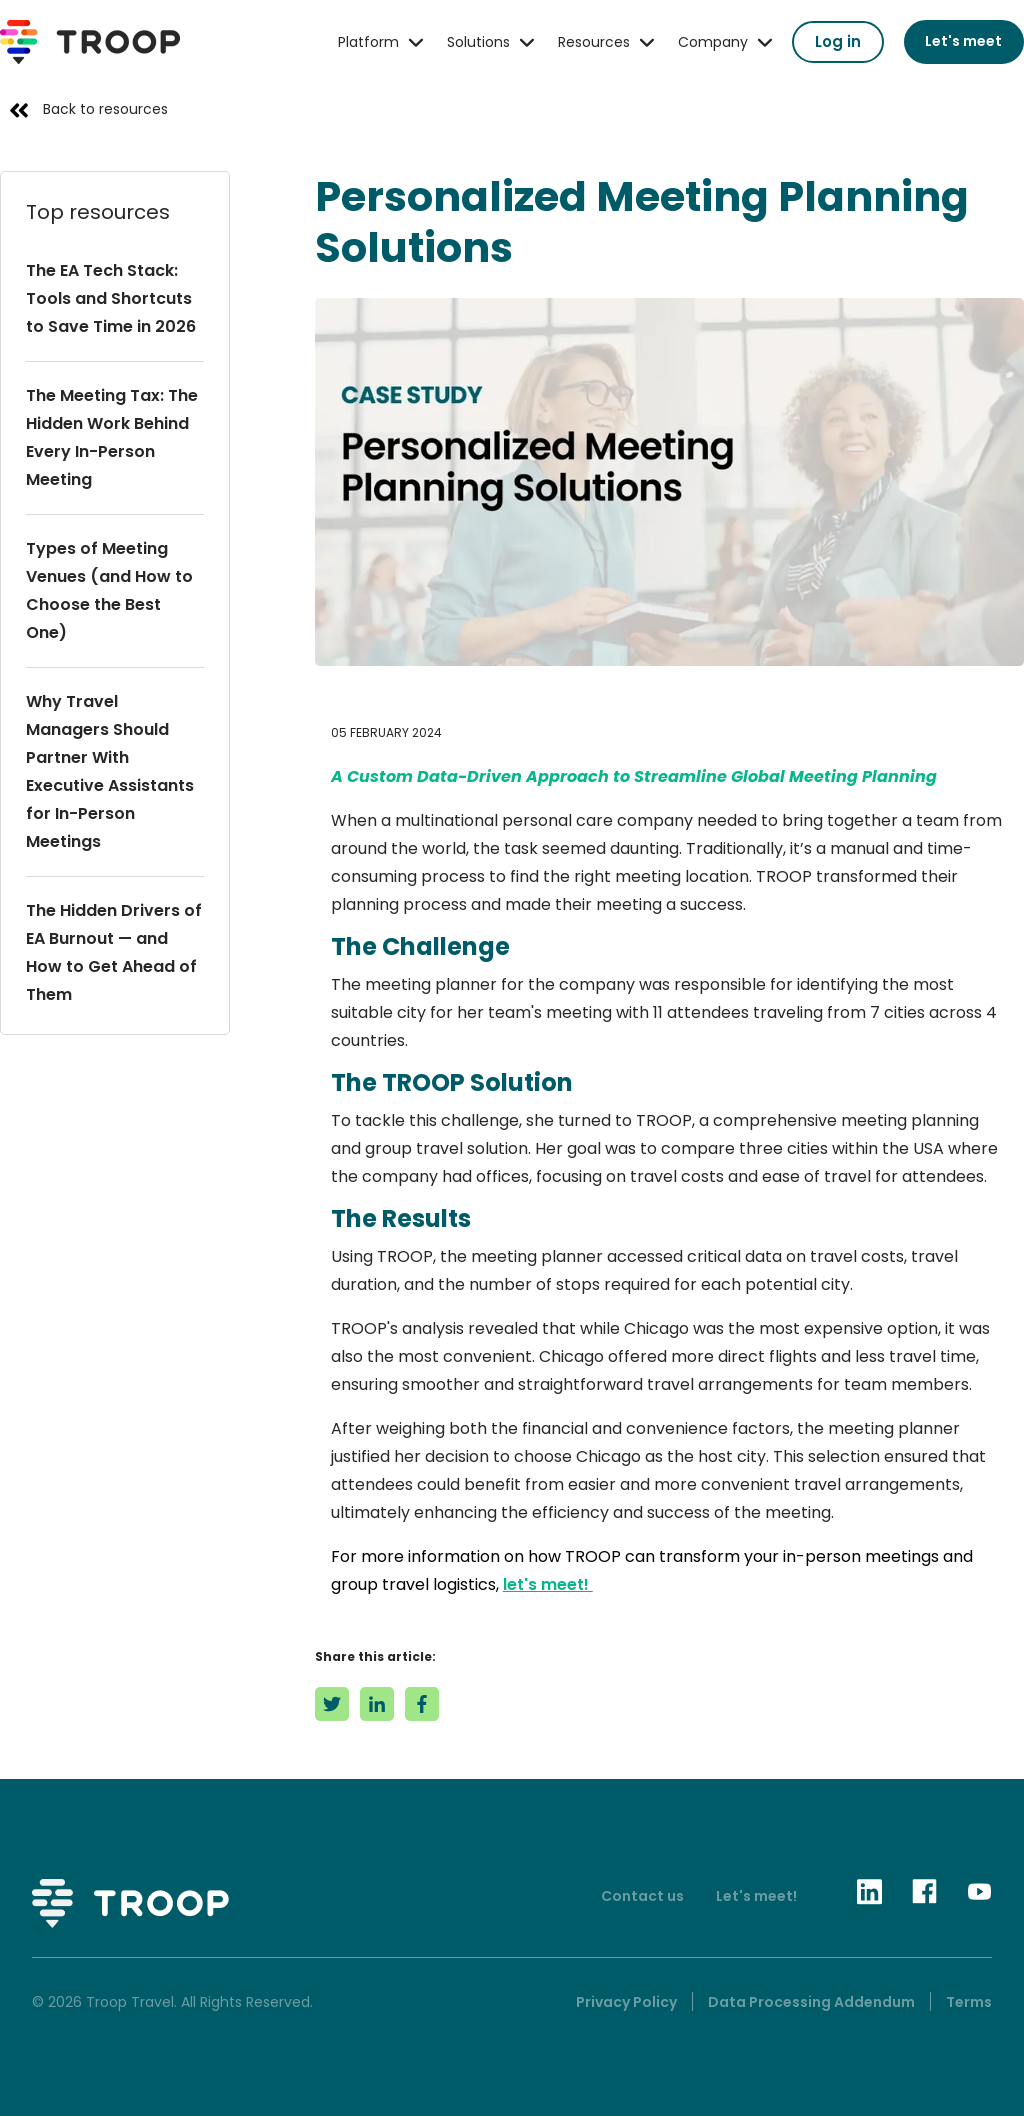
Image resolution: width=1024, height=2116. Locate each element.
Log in (838, 41)
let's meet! (548, 1584)
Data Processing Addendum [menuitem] (811, 2002)
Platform (368, 42)
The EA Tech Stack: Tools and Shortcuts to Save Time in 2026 (111, 298)
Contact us (642, 1896)
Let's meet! (756, 1896)
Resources (594, 42)
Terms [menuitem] (969, 2002)
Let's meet (963, 41)
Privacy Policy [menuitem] (626, 2002)
